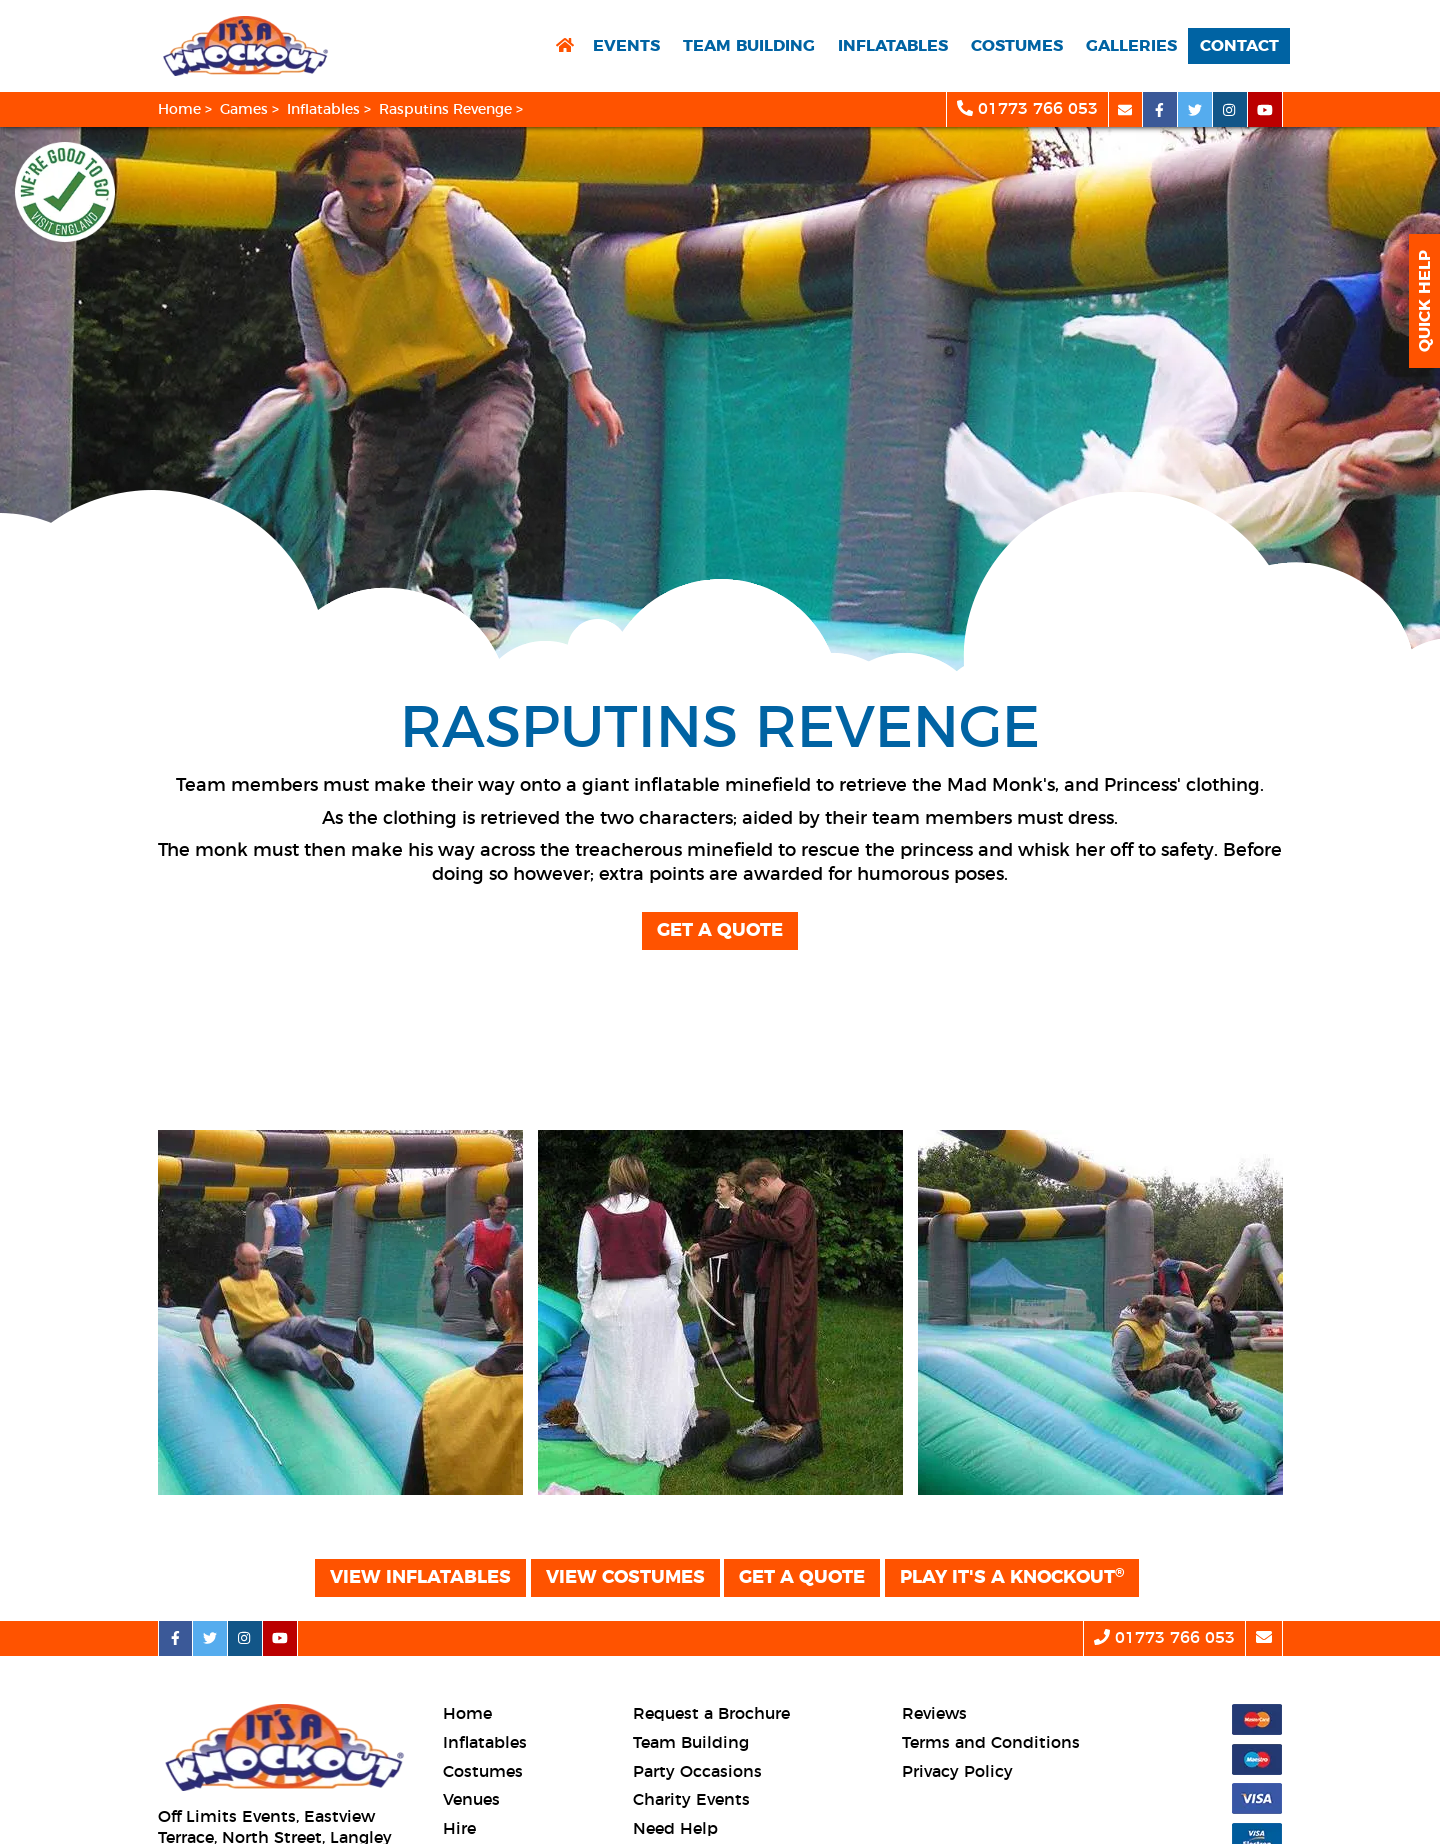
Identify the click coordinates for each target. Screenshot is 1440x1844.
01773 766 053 (1027, 108)
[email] (1125, 109)
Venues (471, 1800)
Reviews (934, 1714)
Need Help (675, 1829)
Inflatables (893, 46)
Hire (459, 1829)
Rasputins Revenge (445, 109)
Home (179, 109)
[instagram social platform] (1230, 109)
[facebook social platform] (1160, 109)
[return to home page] (565, 46)
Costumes (1017, 46)
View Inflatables (420, 1578)
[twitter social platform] (1195, 109)
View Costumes (625, 1578)
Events (626, 46)
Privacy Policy (957, 1772)
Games (244, 109)
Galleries (1131, 46)
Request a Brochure (711, 1714)
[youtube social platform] (1265, 109)
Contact (1239, 46)
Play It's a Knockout (1012, 1577)
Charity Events (691, 1800)
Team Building (749, 46)
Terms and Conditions (991, 1743)
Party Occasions (697, 1772)
